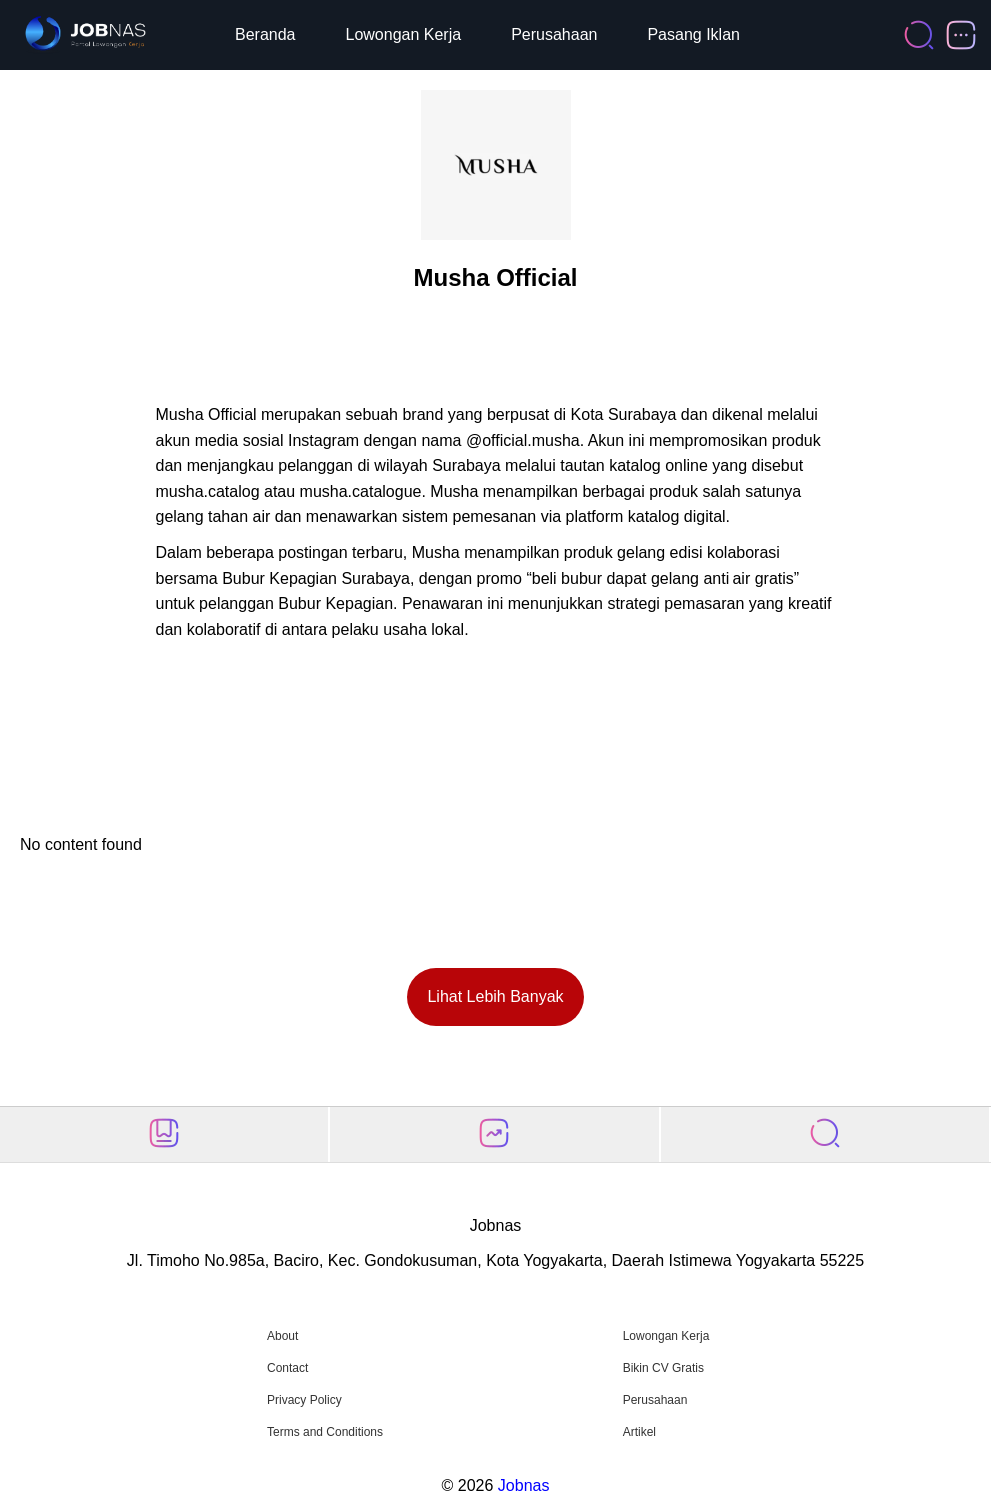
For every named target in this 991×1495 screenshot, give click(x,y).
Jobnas (524, 1485)
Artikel (639, 1432)
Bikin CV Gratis (663, 1368)
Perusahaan (554, 34)
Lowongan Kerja (404, 34)
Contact (287, 1368)
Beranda (265, 34)
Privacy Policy (304, 1400)
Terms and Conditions (325, 1432)
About (282, 1336)
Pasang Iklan (693, 34)
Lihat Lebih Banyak (495, 996)
